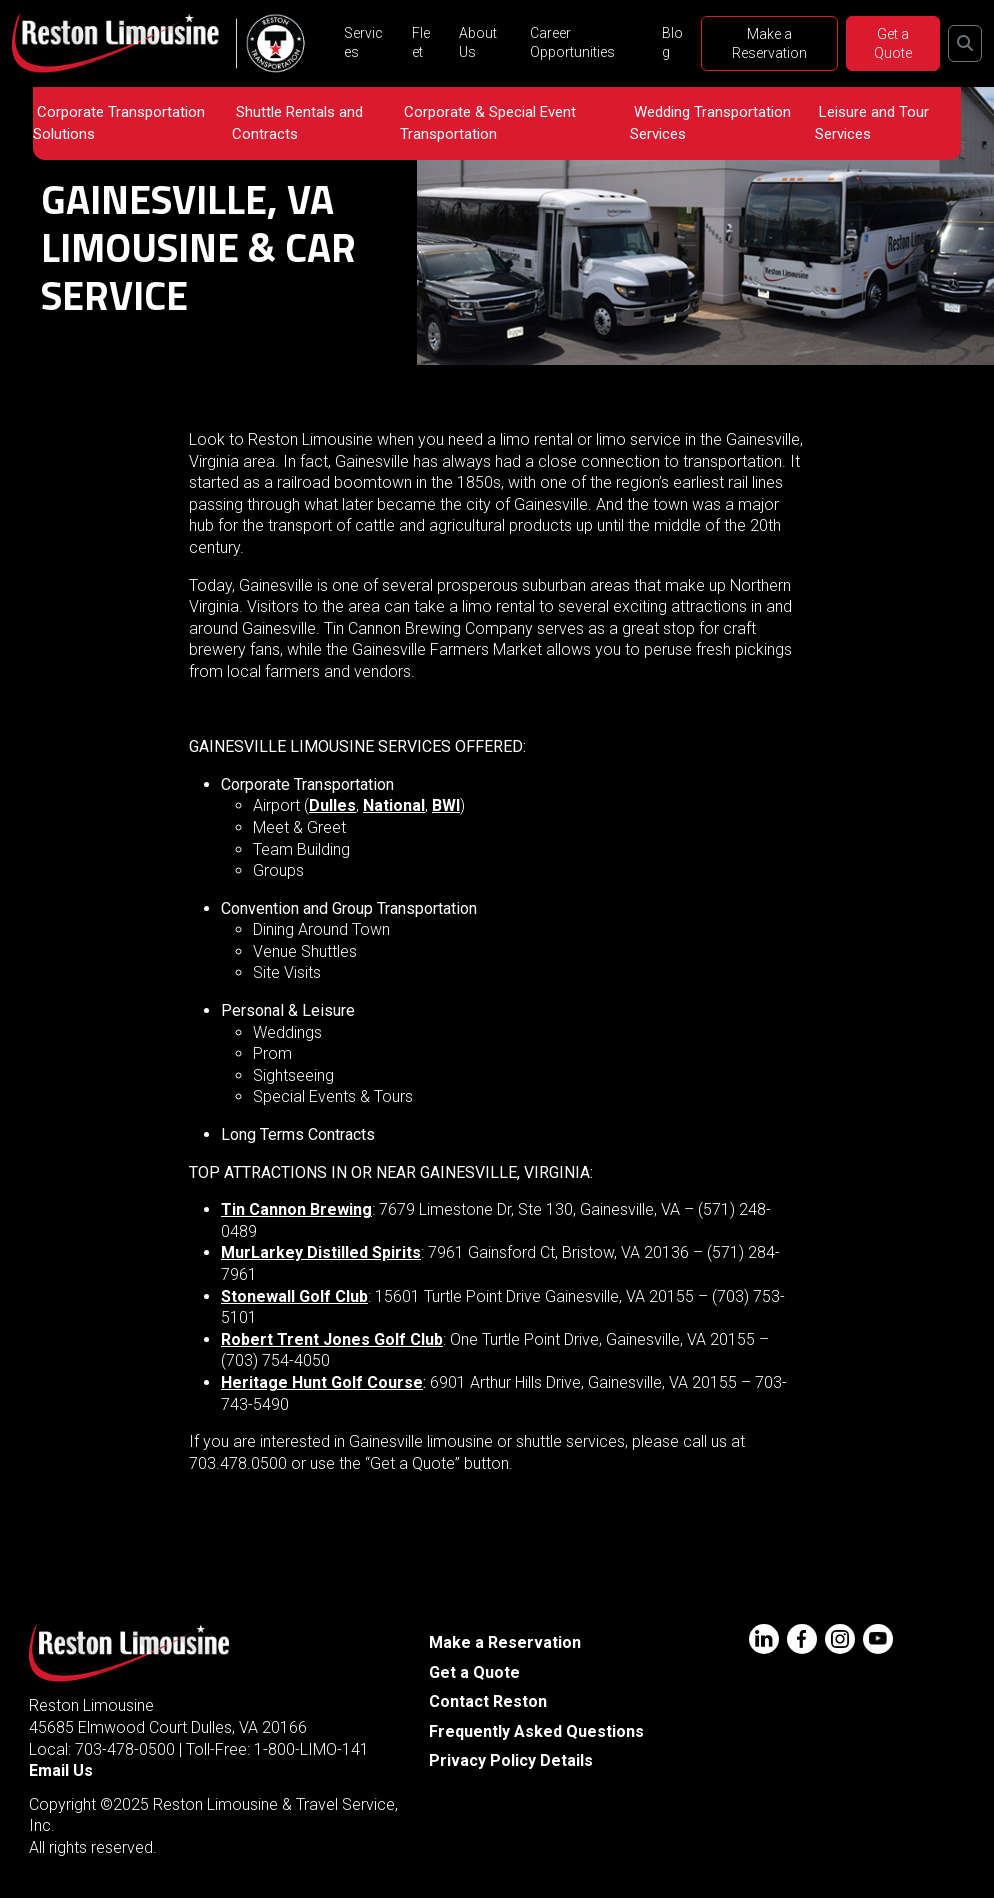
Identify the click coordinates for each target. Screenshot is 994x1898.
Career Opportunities (572, 42)
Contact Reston (488, 1701)
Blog (672, 42)
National (394, 805)
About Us (478, 42)
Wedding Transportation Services (710, 123)
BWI (446, 805)
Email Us (61, 1770)
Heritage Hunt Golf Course (322, 1382)
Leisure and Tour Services (872, 123)
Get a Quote (893, 43)
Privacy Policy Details (511, 1760)
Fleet (421, 42)
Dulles (332, 805)
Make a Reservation (769, 43)
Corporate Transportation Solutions (119, 123)
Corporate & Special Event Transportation (488, 123)
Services (363, 42)
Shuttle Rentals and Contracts (297, 123)
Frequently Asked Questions (536, 1731)
